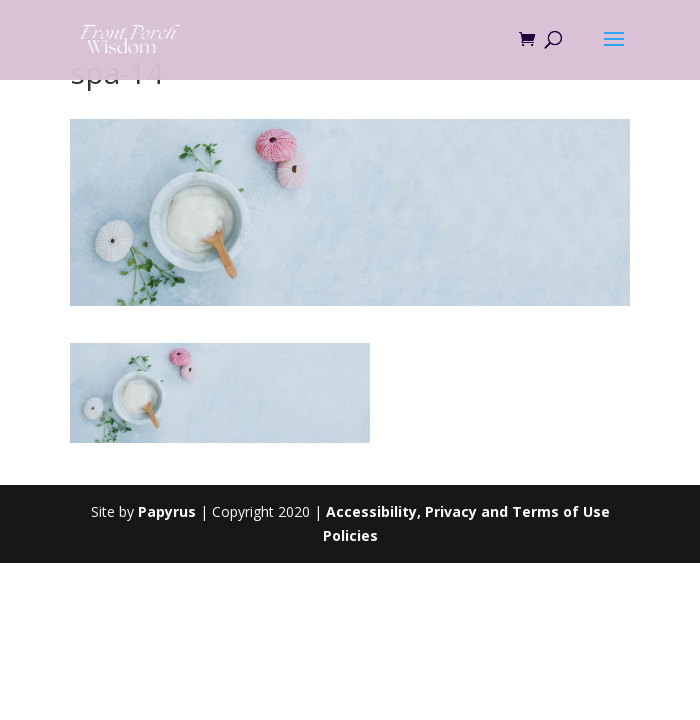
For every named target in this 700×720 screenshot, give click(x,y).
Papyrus (167, 511)
